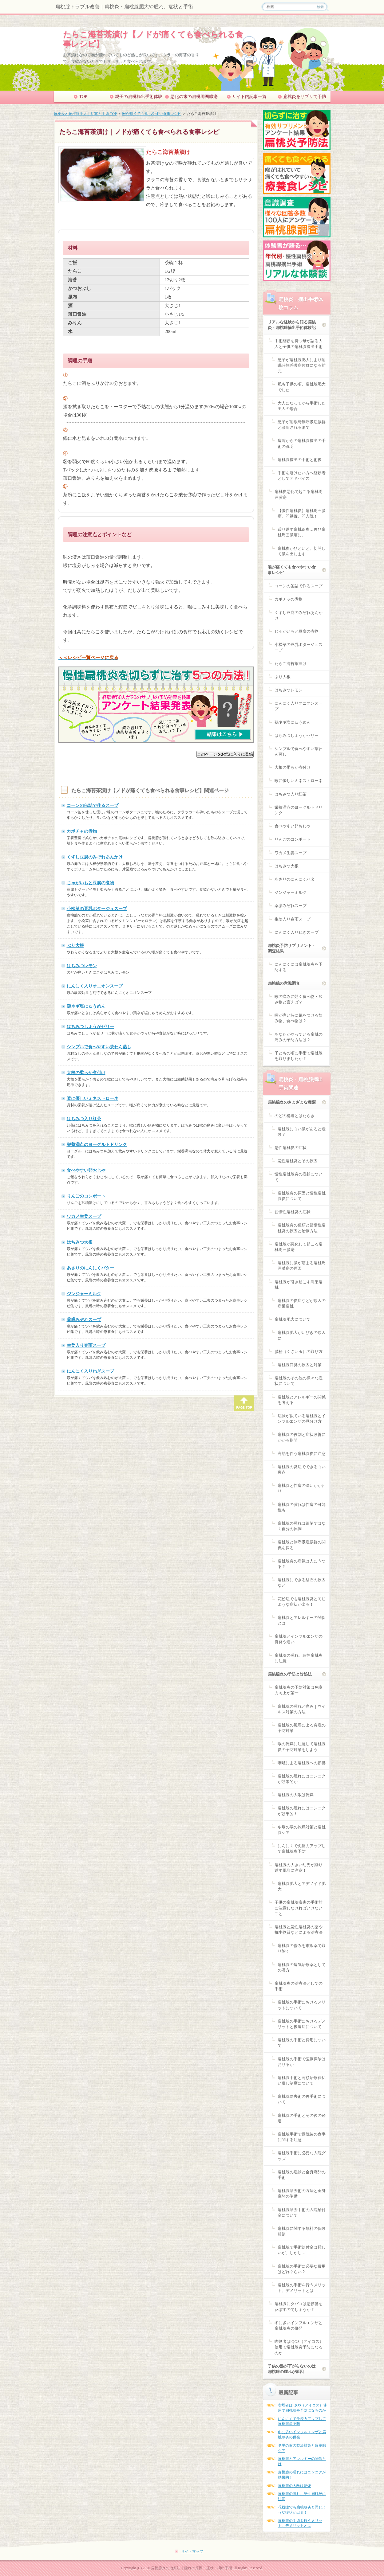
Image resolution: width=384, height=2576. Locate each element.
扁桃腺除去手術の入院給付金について (302, 2212)
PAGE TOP (244, 1403)
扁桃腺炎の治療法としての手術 (299, 1986)
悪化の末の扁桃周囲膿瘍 (194, 96)
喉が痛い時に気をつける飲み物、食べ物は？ (299, 1018)
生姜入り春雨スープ (86, 1345)
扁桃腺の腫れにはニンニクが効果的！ (302, 1811)
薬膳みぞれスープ (84, 1319)
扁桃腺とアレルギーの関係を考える (302, 1400)
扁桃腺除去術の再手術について (302, 2099)
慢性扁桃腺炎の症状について (299, 1177)
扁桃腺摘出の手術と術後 (300, 459)
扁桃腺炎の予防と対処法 (290, 1674)
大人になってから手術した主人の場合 (302, 406)
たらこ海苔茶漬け (291, 663)
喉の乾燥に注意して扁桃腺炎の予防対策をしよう (302, 1746)
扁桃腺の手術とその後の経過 (302, 2118)
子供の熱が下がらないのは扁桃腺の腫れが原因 (292, 2369)
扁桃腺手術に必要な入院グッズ (302, 2156)
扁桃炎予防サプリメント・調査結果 (292, 948)
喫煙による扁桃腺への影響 (302, 1763)
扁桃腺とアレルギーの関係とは (302, 1620)
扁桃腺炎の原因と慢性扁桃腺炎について (302, 1196)
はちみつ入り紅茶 (84, 1118)
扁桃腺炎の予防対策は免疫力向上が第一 (299, 1690)
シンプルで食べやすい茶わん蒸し (99, 1046)
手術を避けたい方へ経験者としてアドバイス (302, 476)
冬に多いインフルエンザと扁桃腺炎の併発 (299, 2325)
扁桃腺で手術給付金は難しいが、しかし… (302, 2250)
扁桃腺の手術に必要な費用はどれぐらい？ (302, 2269)
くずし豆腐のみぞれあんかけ (95, 856)
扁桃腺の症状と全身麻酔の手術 (302, 2175)
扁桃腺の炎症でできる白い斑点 (302, 1469)
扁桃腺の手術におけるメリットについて (302, 2005)
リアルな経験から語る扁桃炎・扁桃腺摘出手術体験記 (292, 325)
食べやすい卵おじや (86, 1170)
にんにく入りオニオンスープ (95, 985)
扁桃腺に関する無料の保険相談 (302, 2231)
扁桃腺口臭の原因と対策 (300, 1364)
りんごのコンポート (86, 1196)
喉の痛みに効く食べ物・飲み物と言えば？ (299, 999)
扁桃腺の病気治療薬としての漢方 (302, 1967)
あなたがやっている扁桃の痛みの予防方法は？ (299, 1037)
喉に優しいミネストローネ (92, 1098)
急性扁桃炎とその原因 (298, 1161)
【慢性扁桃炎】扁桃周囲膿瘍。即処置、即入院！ (302, 513)
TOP (83, 96)
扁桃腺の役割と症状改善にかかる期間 (302, 1437)
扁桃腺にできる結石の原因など (302, 1582)
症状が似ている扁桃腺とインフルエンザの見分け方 (302, 1418)
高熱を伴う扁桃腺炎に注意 (302, 1453)
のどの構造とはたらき (295, 1115)
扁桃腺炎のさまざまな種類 (292, 1102)
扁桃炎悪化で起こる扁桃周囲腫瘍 (299, 494)
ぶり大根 (75, 945)
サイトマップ (192, 2551)
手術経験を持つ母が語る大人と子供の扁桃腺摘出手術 (299, 343)
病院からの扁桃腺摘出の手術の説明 (302, 443)
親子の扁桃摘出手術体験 (138, 96)
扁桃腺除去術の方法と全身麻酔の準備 (302, 2193)
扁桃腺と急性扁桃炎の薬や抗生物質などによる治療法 (299, 1930)
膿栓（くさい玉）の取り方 (299, 1351)
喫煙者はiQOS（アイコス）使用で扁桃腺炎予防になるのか (299, 2347)
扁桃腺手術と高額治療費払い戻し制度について (302, 2080)
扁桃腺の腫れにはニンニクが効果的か (302, 1779)
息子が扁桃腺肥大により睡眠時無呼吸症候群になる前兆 (302, 365)
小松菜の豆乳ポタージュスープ (97, 908)
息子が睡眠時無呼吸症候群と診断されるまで (302, 425)
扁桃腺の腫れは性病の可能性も (302, 1507)
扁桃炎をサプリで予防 (304, 96)
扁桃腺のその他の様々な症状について (299, 1381)
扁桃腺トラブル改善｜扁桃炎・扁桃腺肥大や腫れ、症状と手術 (124, 6)
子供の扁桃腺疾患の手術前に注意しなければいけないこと (299, 1908)
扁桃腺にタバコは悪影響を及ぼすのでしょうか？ (299, 2306)
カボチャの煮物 (82, 831)
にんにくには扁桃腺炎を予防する (299, 967)
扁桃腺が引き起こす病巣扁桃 (299, 1285)
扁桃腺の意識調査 (284, 983)
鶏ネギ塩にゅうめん (86, 1006)
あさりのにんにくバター (90, 1267)
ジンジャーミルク (84, 1293)
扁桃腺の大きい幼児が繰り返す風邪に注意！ (299, 1868)
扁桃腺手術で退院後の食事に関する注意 (302, 2137)
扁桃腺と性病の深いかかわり (302, 1488)
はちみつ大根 (80, 1242)
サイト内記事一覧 (249, 96)
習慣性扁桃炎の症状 (293, 1212)
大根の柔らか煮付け (86, 1072)
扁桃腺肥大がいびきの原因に (302, 1335)
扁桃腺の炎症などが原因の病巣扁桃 (302, 1303)
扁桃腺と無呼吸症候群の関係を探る (302, 1545)
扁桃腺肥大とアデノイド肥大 (302, 1886)
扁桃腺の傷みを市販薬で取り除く (302, 1948)
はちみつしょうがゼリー (90, 1026)
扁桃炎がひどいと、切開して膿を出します (302, 551)
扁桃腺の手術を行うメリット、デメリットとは (302, 2288)
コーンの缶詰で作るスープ (92, 805)
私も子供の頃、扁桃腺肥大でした (302, 387)
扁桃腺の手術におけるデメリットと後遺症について (302, 2024)
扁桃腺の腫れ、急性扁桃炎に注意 (299, 1658)
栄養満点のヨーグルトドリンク (97, 1144)
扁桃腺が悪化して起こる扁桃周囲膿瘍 (299, 1247)
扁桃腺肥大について (293, 1319)
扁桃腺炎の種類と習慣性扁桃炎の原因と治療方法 (302, 1228)
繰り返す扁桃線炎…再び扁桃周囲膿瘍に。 (302, 532)
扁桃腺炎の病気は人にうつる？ (302, 1564)
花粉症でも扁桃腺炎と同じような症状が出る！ (302, 1602)
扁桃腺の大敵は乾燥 (296, 1794)
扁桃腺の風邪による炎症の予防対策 (302, 1728)
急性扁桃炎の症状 (291, 1147)
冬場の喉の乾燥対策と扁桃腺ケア (302, 1830)
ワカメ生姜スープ (84, 1216)
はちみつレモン (82, 965)
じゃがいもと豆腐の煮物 (90, 882)
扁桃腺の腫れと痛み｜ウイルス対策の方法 (302, 1709)
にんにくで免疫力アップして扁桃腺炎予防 (302, 1848)
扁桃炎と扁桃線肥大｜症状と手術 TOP (85, 113)
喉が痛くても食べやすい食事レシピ (151, 113)
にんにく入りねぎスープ (90, 1371)
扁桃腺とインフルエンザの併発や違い (299, 1639)
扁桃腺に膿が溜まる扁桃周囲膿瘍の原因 (302, 1266)
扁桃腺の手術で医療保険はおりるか (302, 2062)
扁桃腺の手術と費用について (302, 2043)
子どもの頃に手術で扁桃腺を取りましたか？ (299, 1056)
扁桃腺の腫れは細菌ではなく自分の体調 (302, 1526)
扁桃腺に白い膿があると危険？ (302, 1132)
